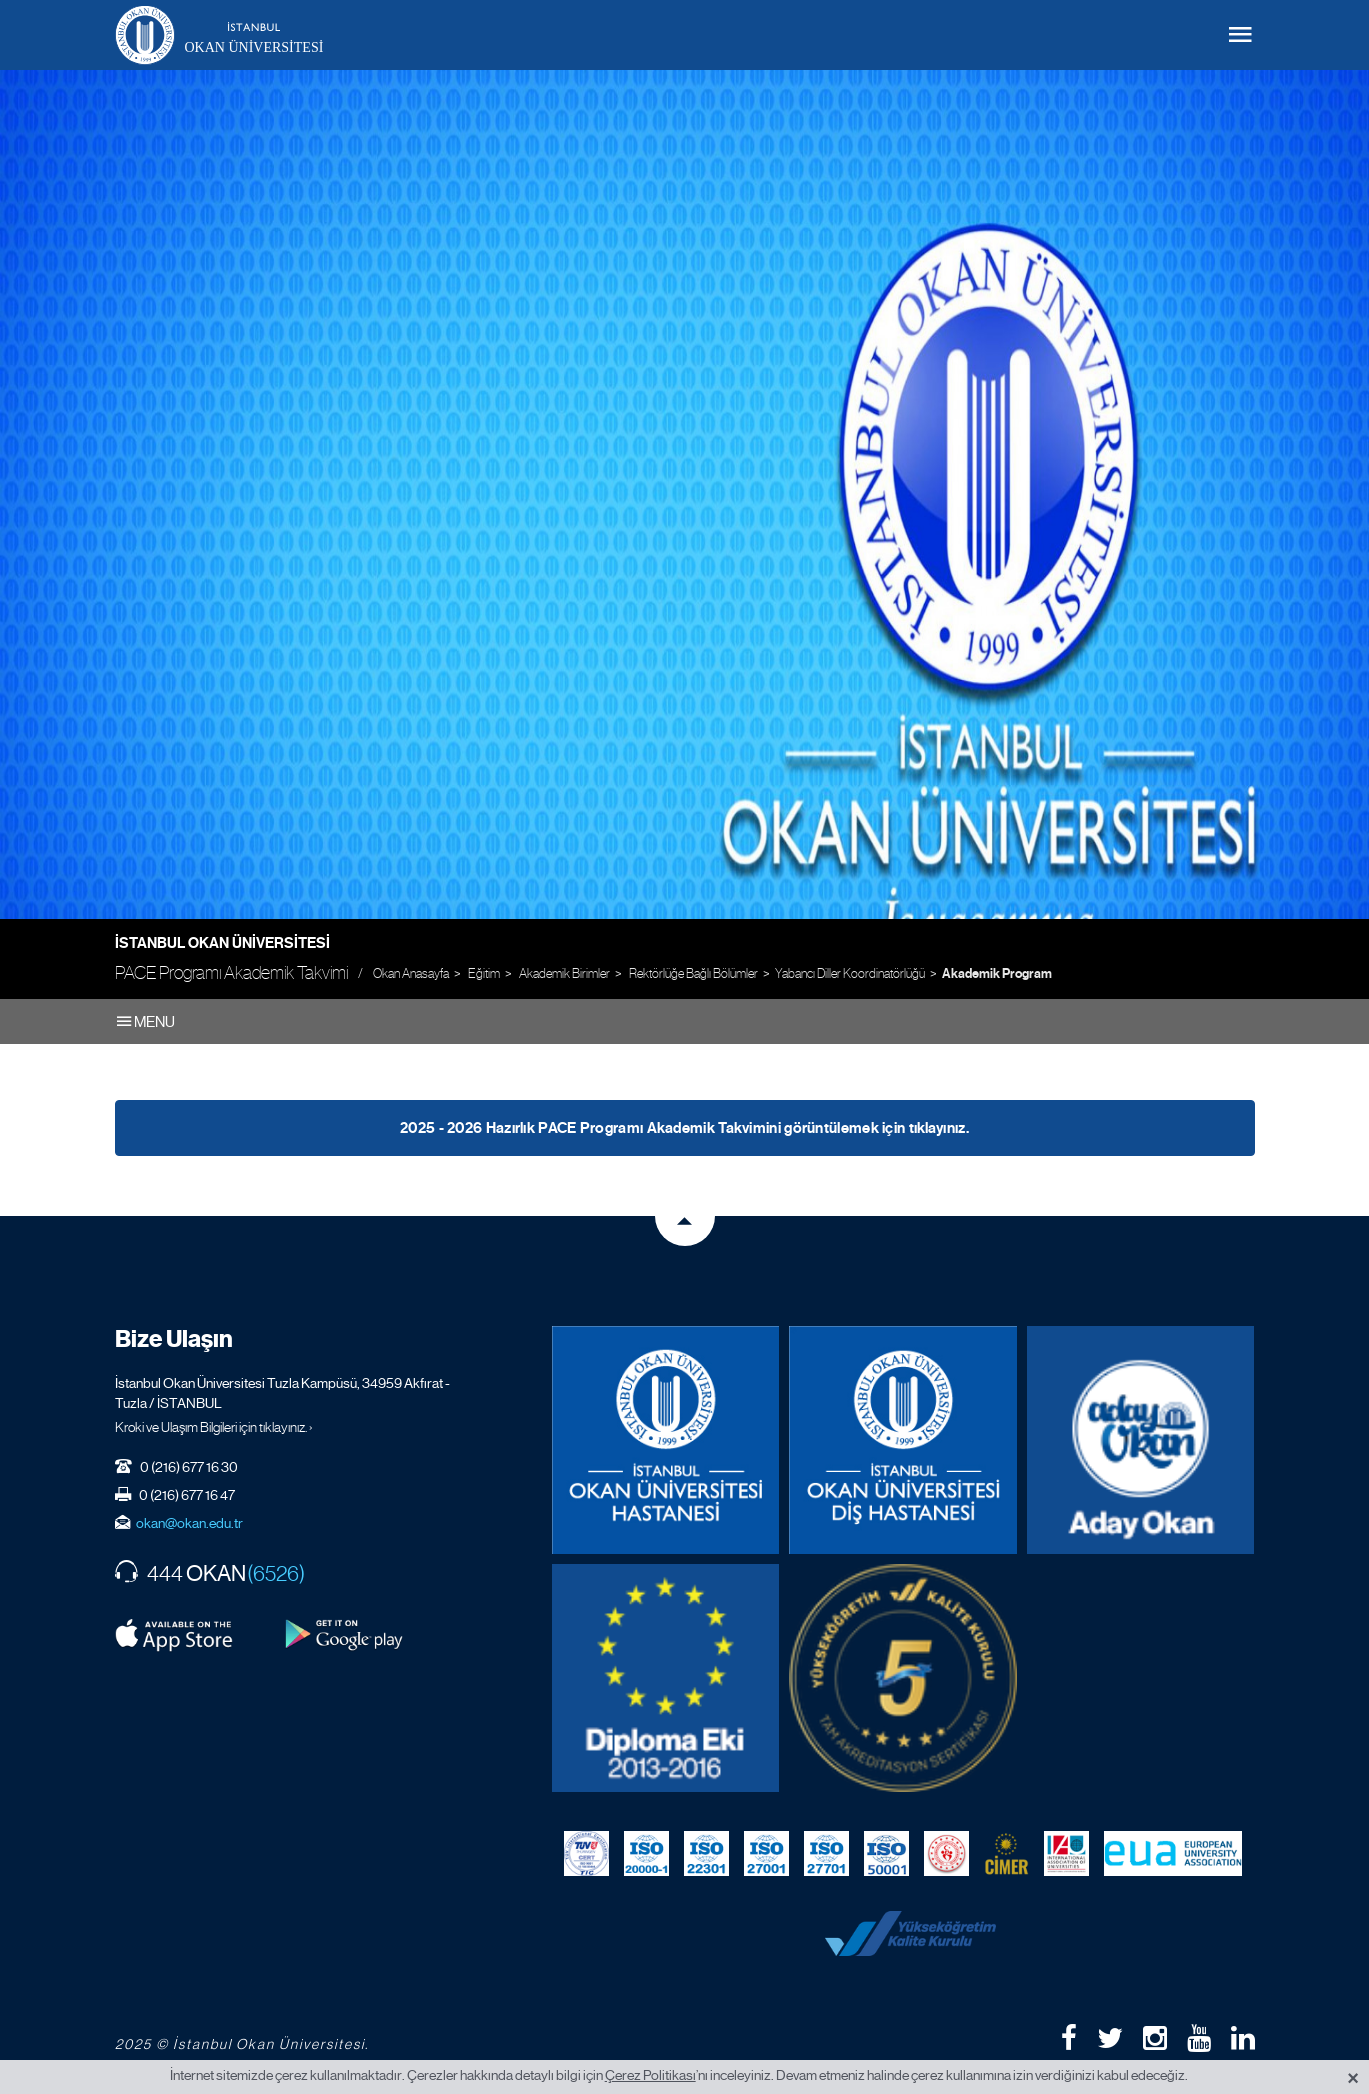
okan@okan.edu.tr (189, 1523)
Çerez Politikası (650, 2075)
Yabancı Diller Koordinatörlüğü (850, 973)
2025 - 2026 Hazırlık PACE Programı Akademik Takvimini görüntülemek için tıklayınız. (684, 1128)
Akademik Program (997, 974)
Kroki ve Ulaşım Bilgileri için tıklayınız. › (214, 1427)
